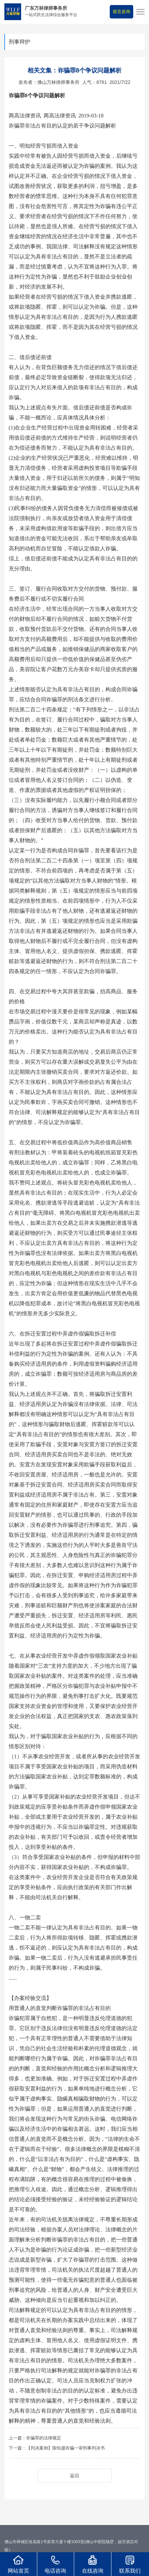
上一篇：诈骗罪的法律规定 (35, 2437)
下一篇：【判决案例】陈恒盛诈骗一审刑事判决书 (57, 2448)
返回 (74, 2475)
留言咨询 (121, 11)
